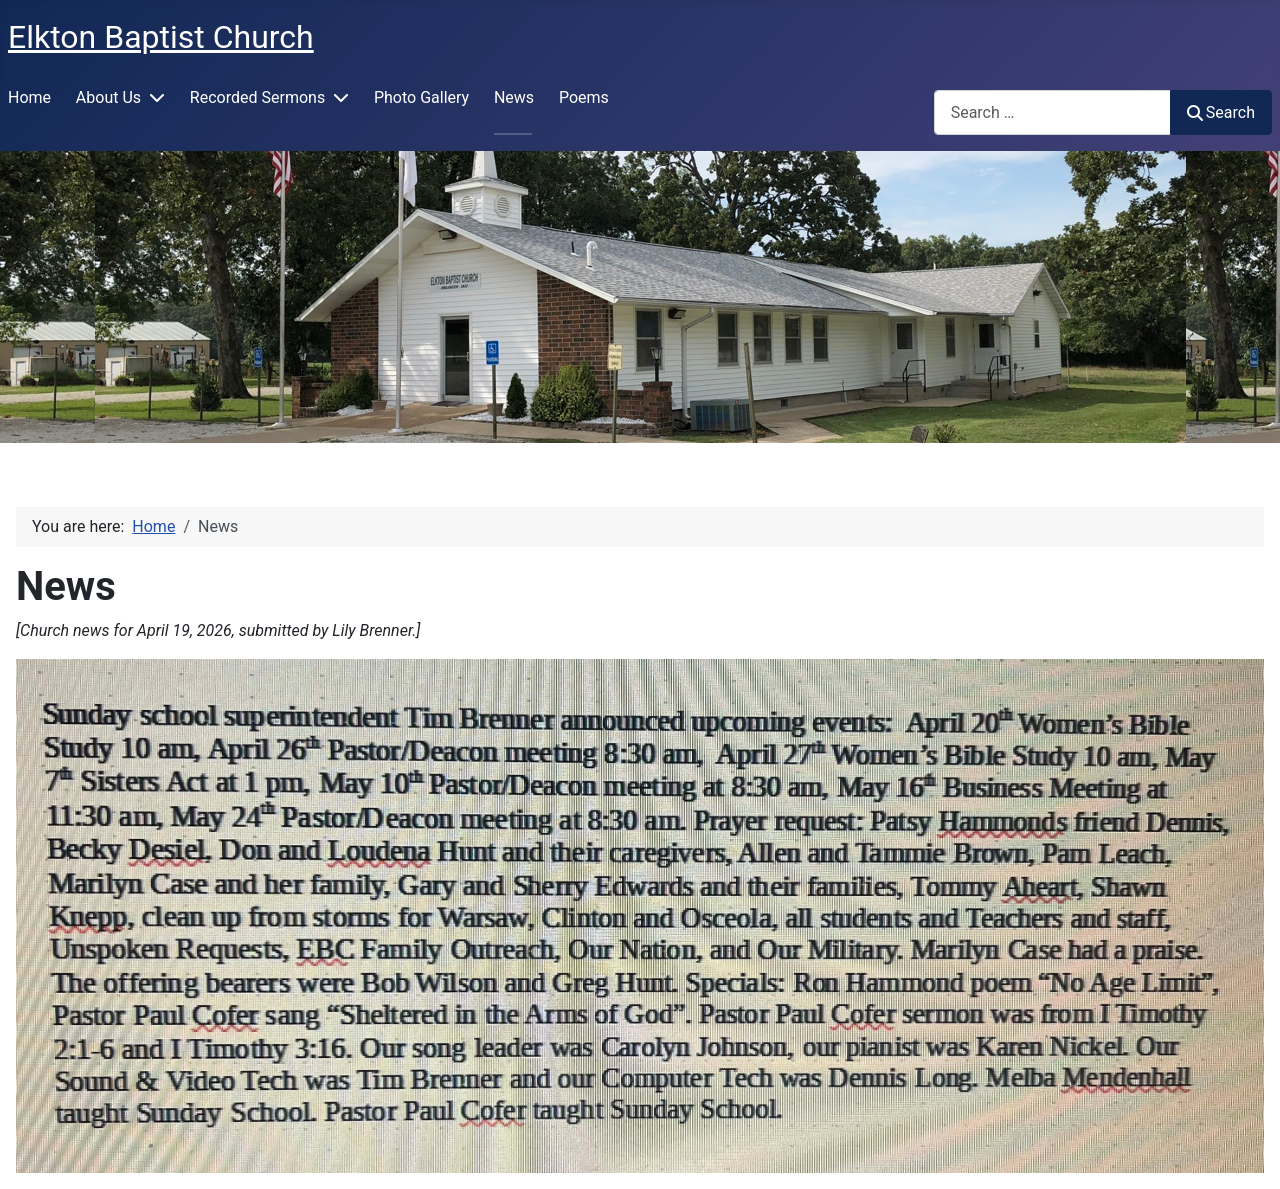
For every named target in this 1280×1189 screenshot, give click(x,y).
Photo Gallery (421, 97)
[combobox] (1052, 112)
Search (1221, 112)
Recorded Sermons (257, 97)
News (514, 97)
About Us (108, 97)
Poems (584, 97)
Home (29, 97)
